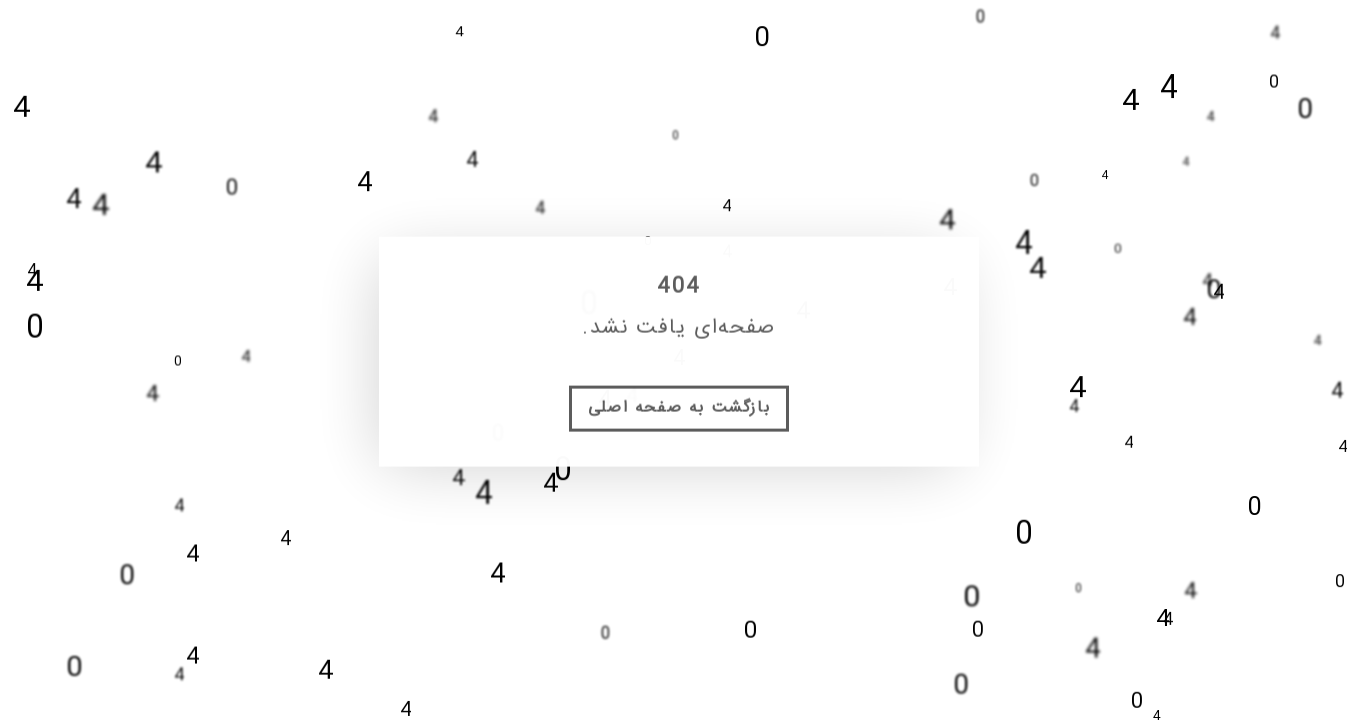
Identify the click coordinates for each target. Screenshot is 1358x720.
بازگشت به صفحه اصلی (679, 420)
